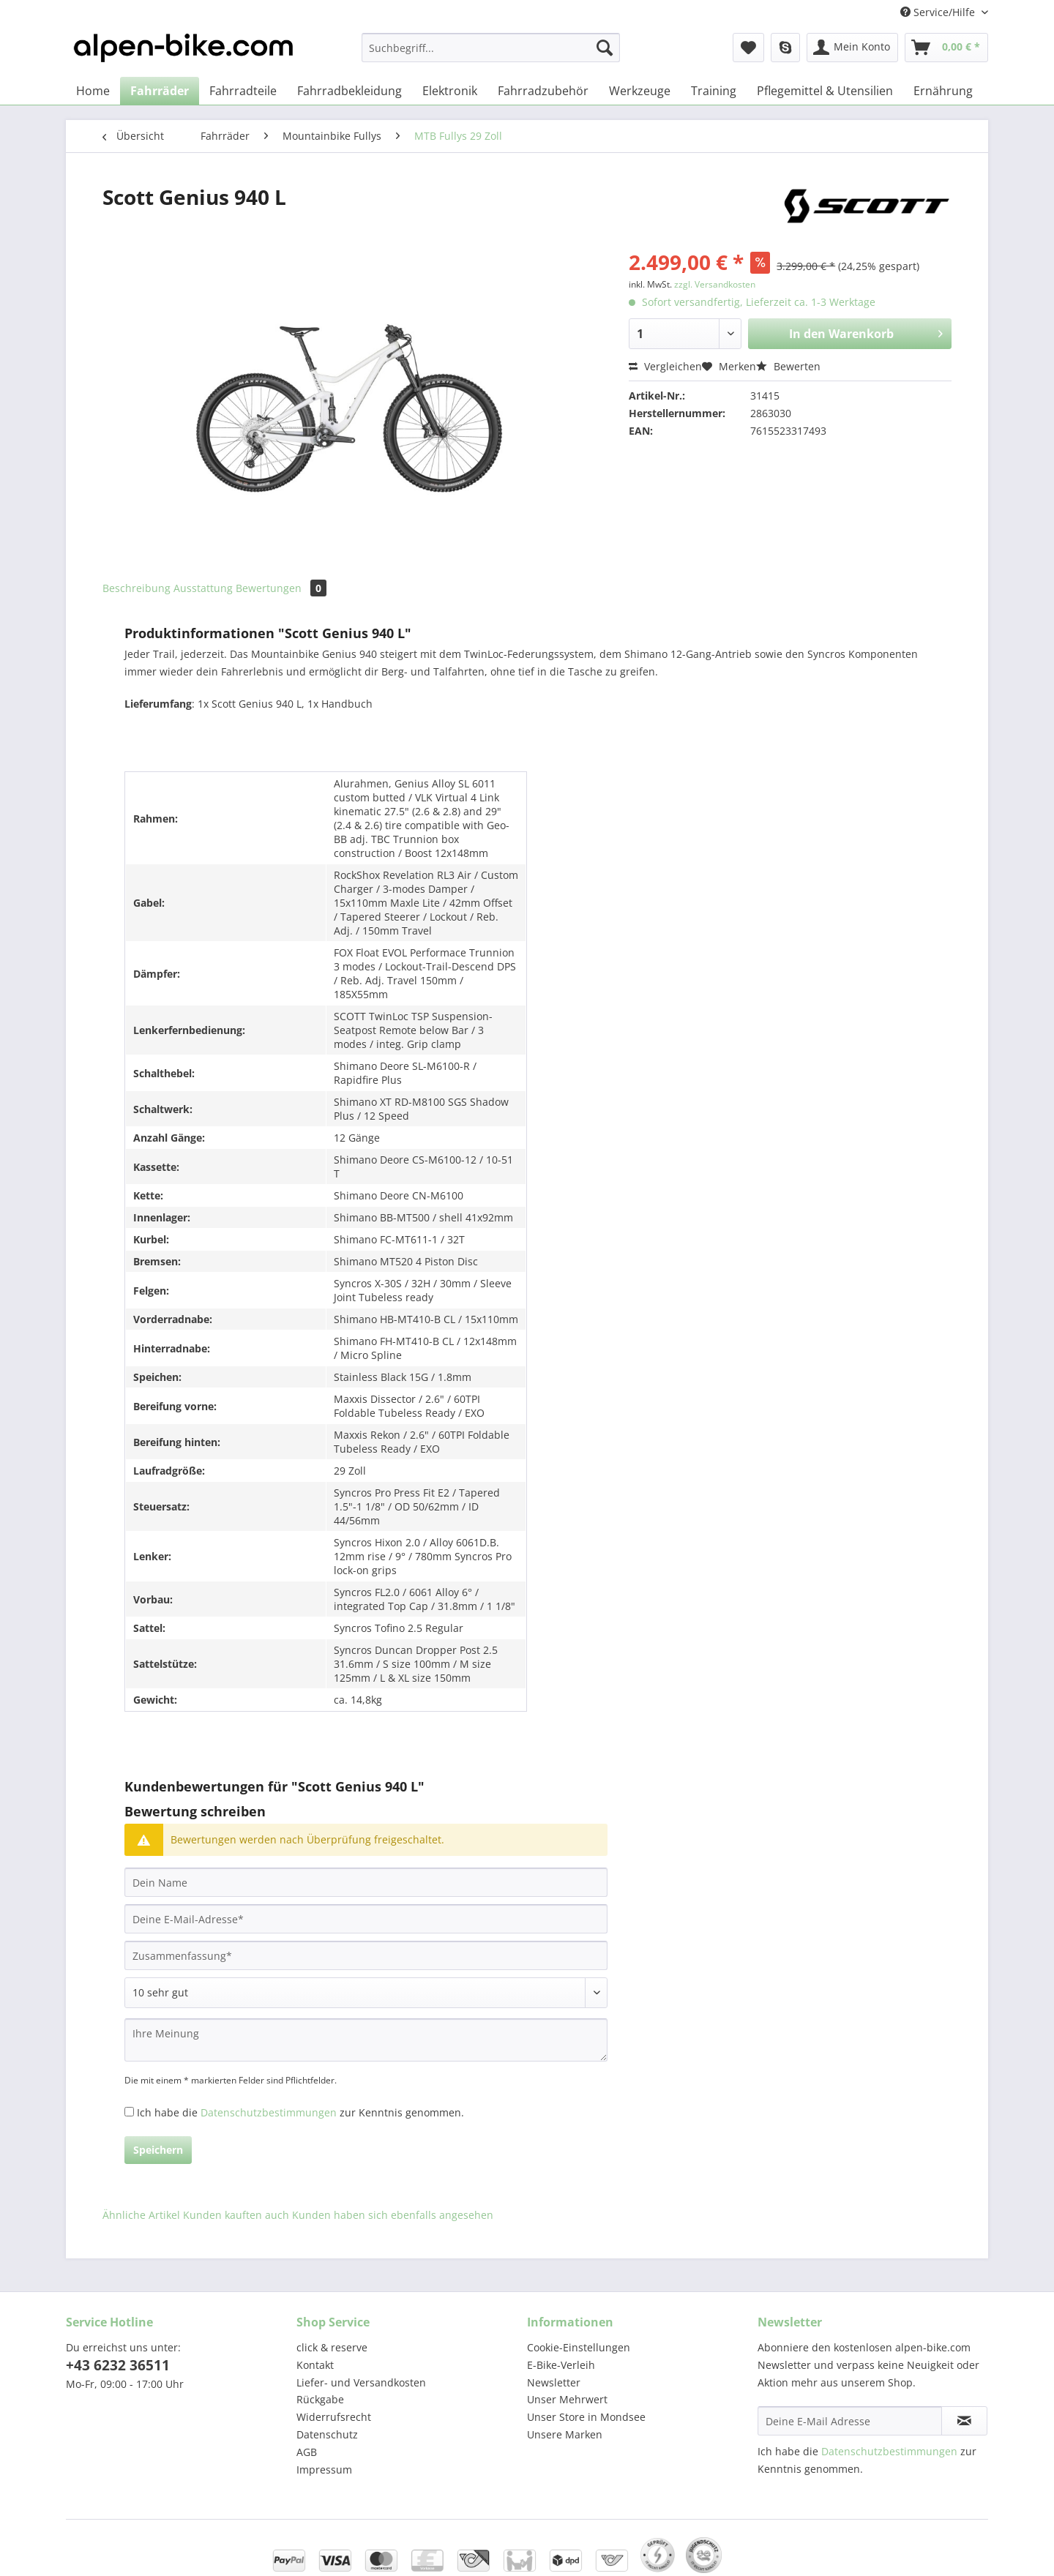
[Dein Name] (366, 1882)
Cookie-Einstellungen (578, 2347)
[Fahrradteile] (243, 91)
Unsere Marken (564, 2434)
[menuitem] (491, 54)
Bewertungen (281, 588)
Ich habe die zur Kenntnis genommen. (300, 2112)
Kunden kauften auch (236, 2215)
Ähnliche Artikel (141, 2215)
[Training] (714, 91)
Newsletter (553, 2382)
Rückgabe (320, 2399)
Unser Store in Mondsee (586, 2417)
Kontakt (315, 2365)
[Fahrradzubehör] (543, 91)
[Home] (93, 91)
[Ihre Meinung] (366, 2040)
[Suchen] (604, 47)
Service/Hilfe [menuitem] (939, 12)
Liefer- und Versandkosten (361, 2382)
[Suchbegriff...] (491, 47)
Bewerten (788, 366)
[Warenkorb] (946, 47)
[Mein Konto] (852, 47)
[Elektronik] (449, 91)
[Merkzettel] (748, 47)
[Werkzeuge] (640, 91)
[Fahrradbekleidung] (349, 91)
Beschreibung (136, 588)
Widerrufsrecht (333, 2417)
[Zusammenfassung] (366, 1955)
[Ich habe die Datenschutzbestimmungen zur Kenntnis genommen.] (129, 2111)
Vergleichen (665, 366)
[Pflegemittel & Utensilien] (825, 91)
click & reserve (331, 2347)
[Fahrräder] (159, 91)
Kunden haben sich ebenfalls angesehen (392, 2215)
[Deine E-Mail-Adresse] (366, 1918)
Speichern (158, 2150)
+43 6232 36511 (118, 2365)
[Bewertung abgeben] (366, 1992)
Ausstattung (203, 588)
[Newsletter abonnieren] (964, 2420)
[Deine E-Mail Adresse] (850, 2420)
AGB (306, 2452)
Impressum (324, 2469)
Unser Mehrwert (567, 2399)
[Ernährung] (943, 91)
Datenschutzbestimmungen (269, 2112)
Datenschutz (327, 2434)
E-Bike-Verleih (561, 2365)
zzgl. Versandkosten (714, 284)
